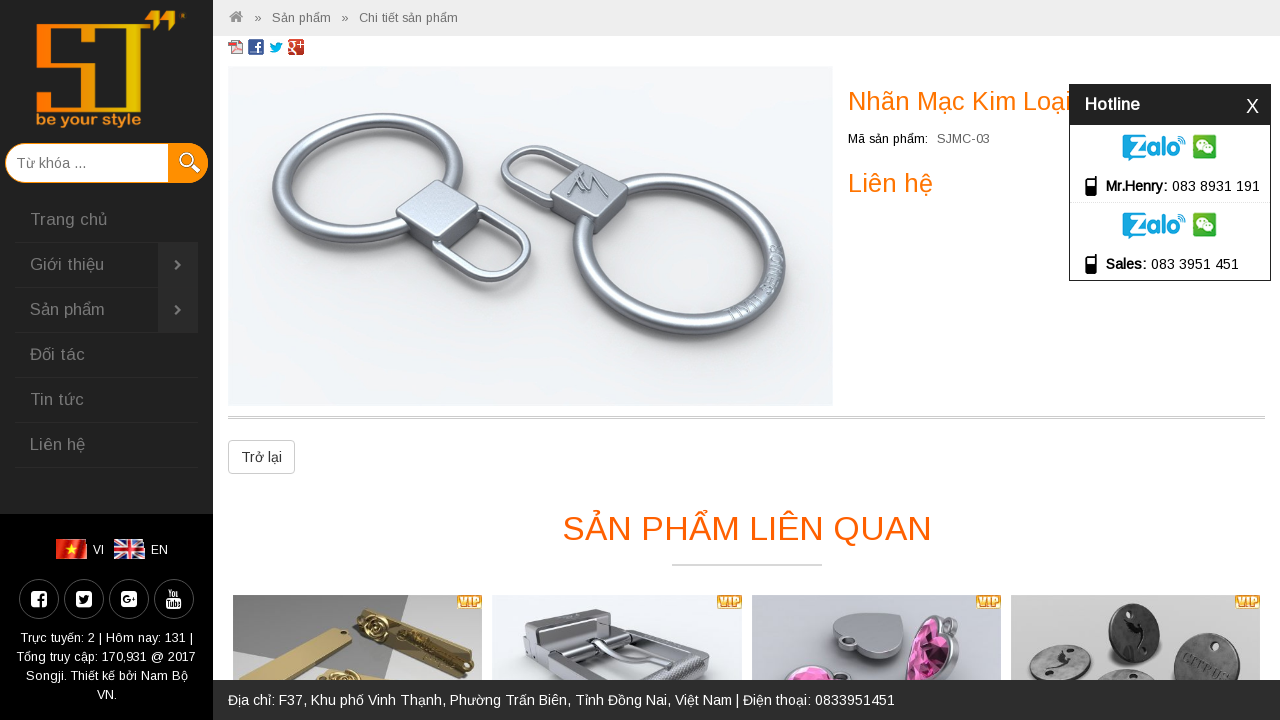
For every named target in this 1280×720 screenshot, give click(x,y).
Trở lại (261, 457)
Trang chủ (68, 219)
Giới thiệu (114, 265)
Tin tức (57, 399)
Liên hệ (57, 444)
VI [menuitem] (98, 550)
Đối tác (57, 354)
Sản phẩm (114, 310)
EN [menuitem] (159, 550)
